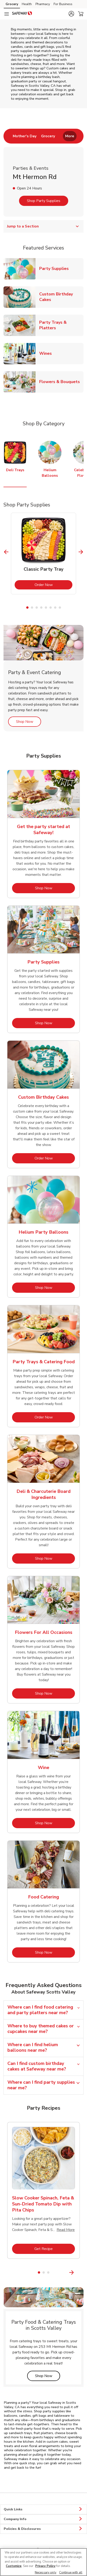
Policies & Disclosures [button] (43, 2529)
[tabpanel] (43, 553)
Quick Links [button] (43, 2509)
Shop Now (28, 721)
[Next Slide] (80, 552)
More (69, 136)
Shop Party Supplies (43, 200)
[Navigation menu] (6, 14)
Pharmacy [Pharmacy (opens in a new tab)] (42, 4)
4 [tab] (41, 607)
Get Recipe (54, 2248)
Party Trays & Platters (61, 325)
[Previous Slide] (6, 552)
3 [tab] (36, 607)
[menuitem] (24, 136)
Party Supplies (55, 268)
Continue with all (70, 2572)
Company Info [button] (43, 2519)
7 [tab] (55, 607)
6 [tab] (50, 607)
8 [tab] (60, 607)
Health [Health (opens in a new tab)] (27, 4)
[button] (71, 13)
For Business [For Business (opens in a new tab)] (63, 4)
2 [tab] (32, 607)
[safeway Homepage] (22, 13)
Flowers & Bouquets (61, 381)
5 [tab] (46, 607)
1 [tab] (27, 607)
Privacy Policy (45, 2566)
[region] (43, 2562)
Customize (14, 2566)
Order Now (54, 584)
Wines (47, 353)
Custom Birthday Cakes (61, 296)
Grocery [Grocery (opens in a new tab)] (12, 4)
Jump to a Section (43, 226)
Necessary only (45, 2572)
